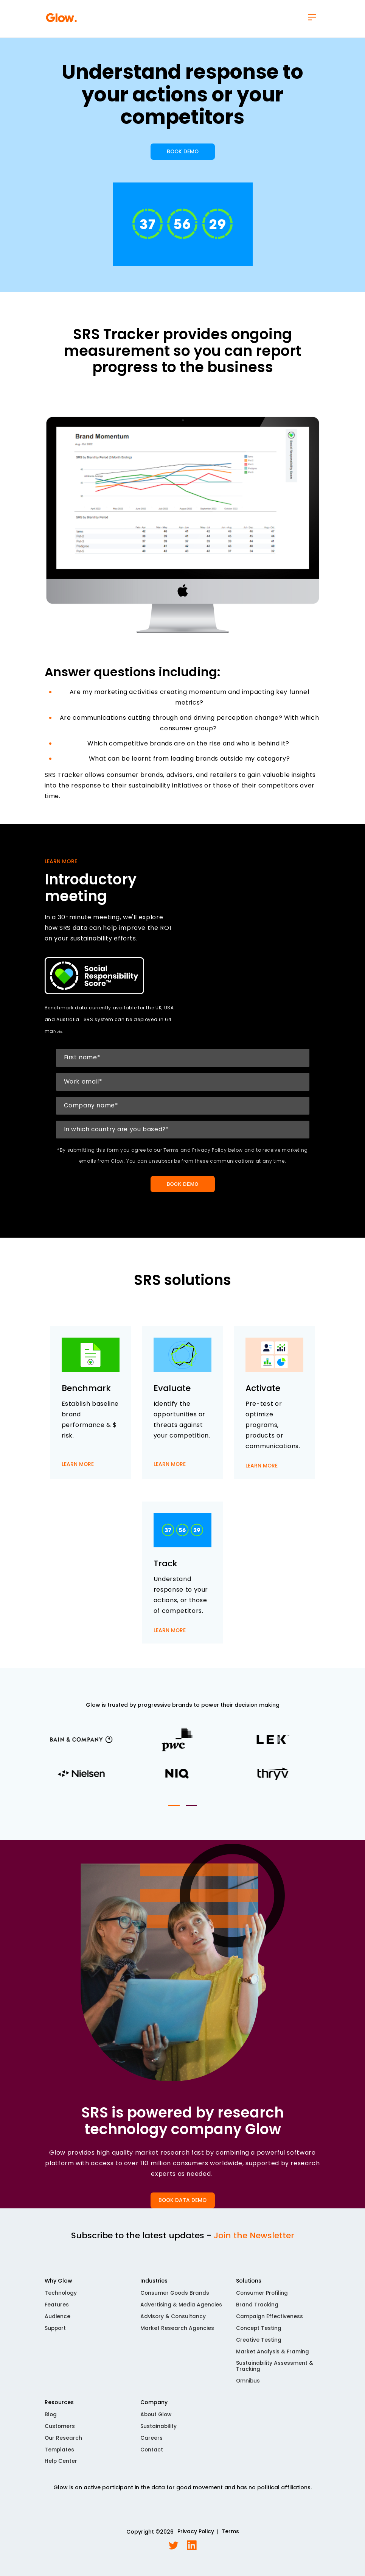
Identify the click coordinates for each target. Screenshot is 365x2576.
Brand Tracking (257, 2309)
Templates (60, 2455)
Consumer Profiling (262, 2298)
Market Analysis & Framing (272, 2357)
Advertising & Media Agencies (181, 2309)
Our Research (63, 2443)
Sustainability (158, 2432)
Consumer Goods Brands (175, 2298)
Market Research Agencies (177, 2333)
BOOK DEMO (182, 155)
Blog (51, 2420)
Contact (151, 2455)
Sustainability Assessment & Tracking (275, 2371)
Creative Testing (258, 2345)
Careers (151, 2443)
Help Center (61, 2467)
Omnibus (248, 2386)
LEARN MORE (78, 1473)
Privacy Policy (195, 2538)
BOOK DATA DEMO (182, 2204)
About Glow (156, 2420)
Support (56, 2333)
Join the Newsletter (254, 2240)
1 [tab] (174, 1809)
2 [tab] (191, 1809)
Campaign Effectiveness (269, 2321)
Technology (61, 2298)
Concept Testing (259, 2333)
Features (57, 2309)
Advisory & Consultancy (173, 2321)
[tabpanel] (183, 1763)
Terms (230, 2538)
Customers (60, 2432)
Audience (57, 2321)
